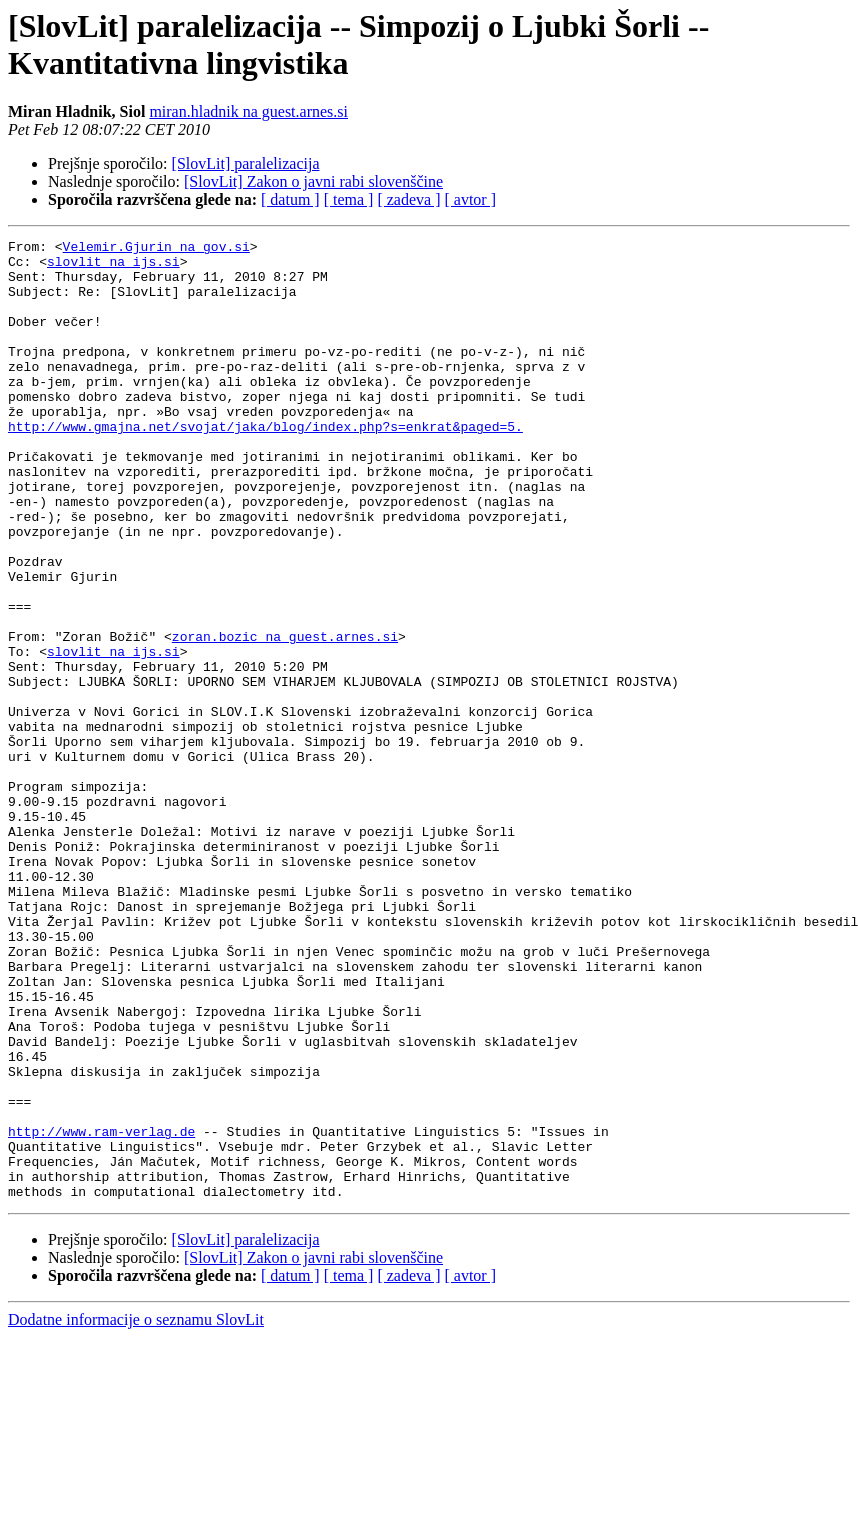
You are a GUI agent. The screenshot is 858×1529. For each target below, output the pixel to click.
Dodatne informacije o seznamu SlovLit (136, 1511)
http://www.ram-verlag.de (101, 1311)
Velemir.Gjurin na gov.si (156, 249)
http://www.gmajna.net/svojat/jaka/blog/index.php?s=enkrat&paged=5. (265, 465)
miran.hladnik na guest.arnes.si (248, 111)
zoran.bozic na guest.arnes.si (285, 717)
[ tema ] (349, 199)
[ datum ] (290, 199)
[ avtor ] (470, 199)
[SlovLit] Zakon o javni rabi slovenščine (313, 181)
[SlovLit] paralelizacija (246, 163)
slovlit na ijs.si (113, 267)
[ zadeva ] (408, 199)
